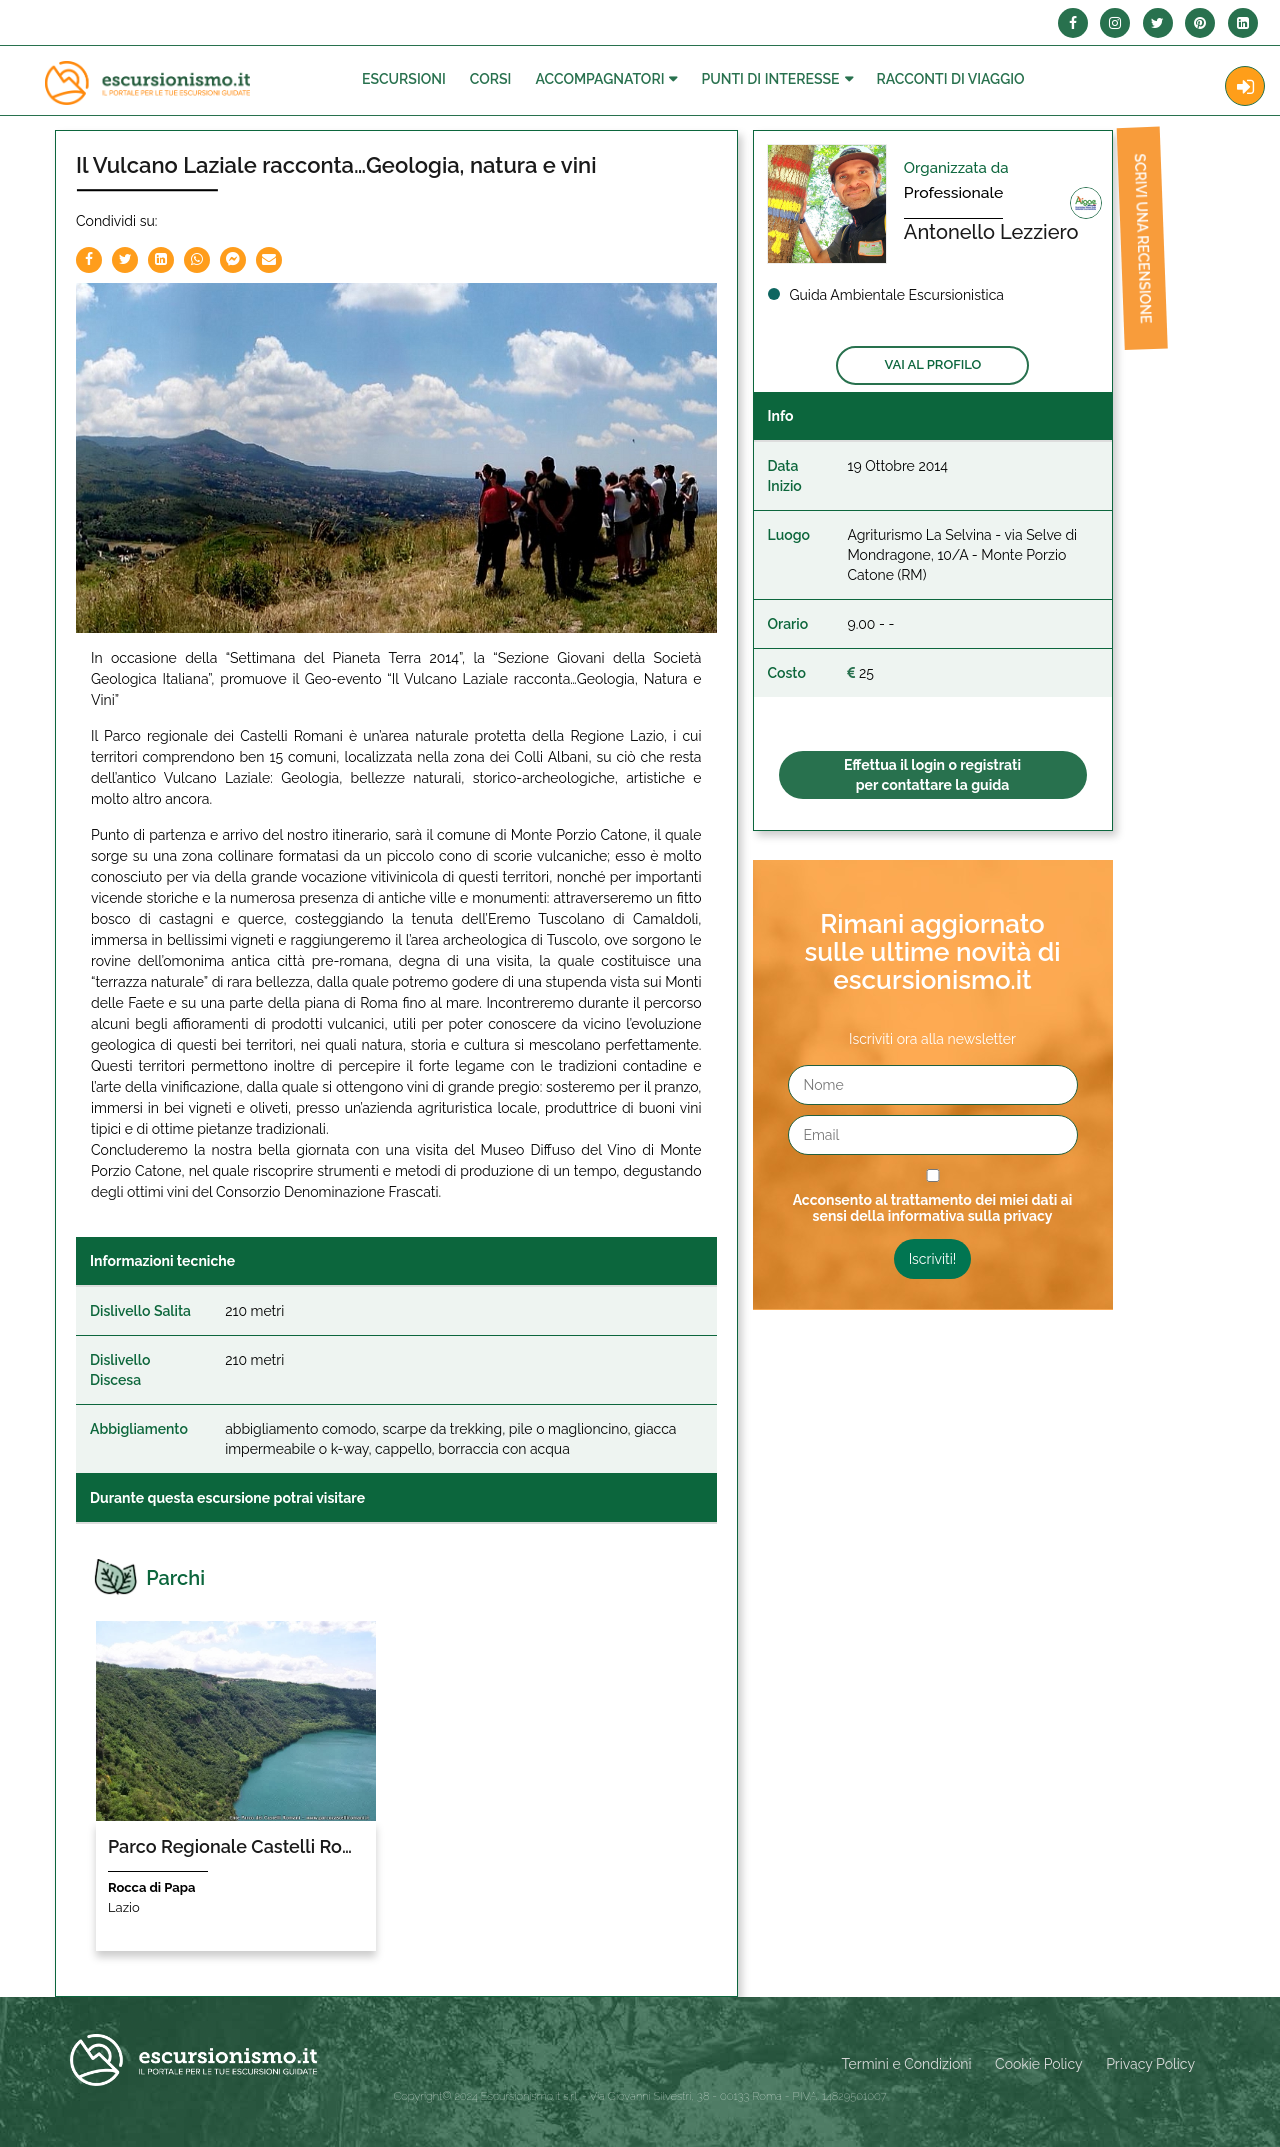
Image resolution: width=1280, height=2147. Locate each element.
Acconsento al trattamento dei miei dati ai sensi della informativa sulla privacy (933, 1208)
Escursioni (404, 79)
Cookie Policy (1038, 2064)
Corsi (491, 79)
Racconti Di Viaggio (951, 79)
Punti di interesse (770, 79)
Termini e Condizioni (907, 2064)
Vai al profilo (932, 364)
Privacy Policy (1150, 2064)
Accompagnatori (599, 79)
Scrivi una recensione (1134, 246)
